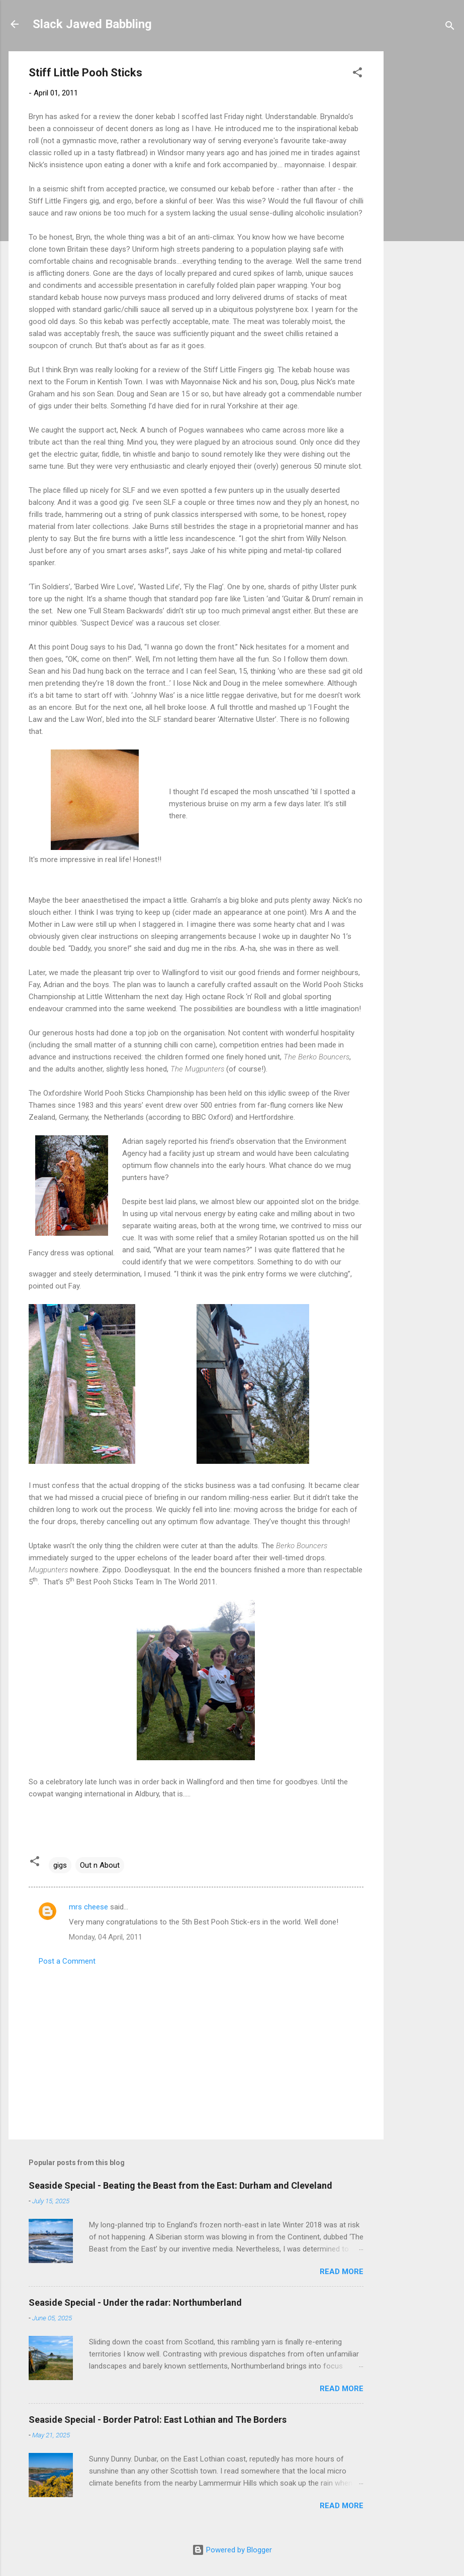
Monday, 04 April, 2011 (105, 1937)
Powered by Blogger (232, 2549)
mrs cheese (88, 1906)
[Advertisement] (424, 202)
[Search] (450, 27)
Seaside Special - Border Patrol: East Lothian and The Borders (158, 2419)
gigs (60, 1865)
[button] (357, 74)
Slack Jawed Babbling (92, 24)
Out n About (100, 1865)
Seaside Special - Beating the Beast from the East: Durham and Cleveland (180, 2185)
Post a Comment (67, 1961)
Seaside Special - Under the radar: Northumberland (135, 2302)
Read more (341, 2271)
